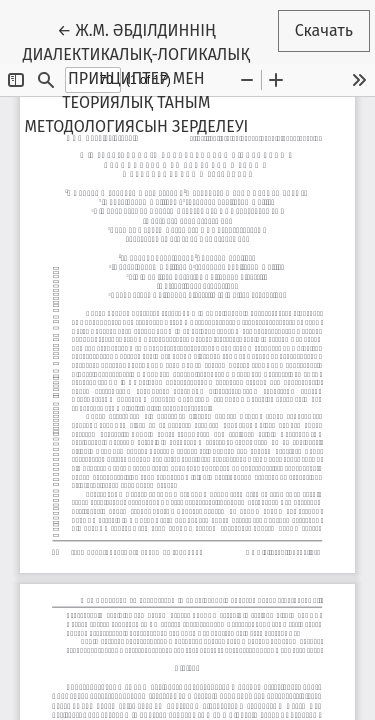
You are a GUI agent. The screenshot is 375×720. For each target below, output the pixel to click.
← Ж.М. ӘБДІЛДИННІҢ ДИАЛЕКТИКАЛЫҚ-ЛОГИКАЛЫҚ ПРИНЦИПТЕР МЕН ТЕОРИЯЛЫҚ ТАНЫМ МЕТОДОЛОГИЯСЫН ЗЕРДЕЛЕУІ (145, 77)
